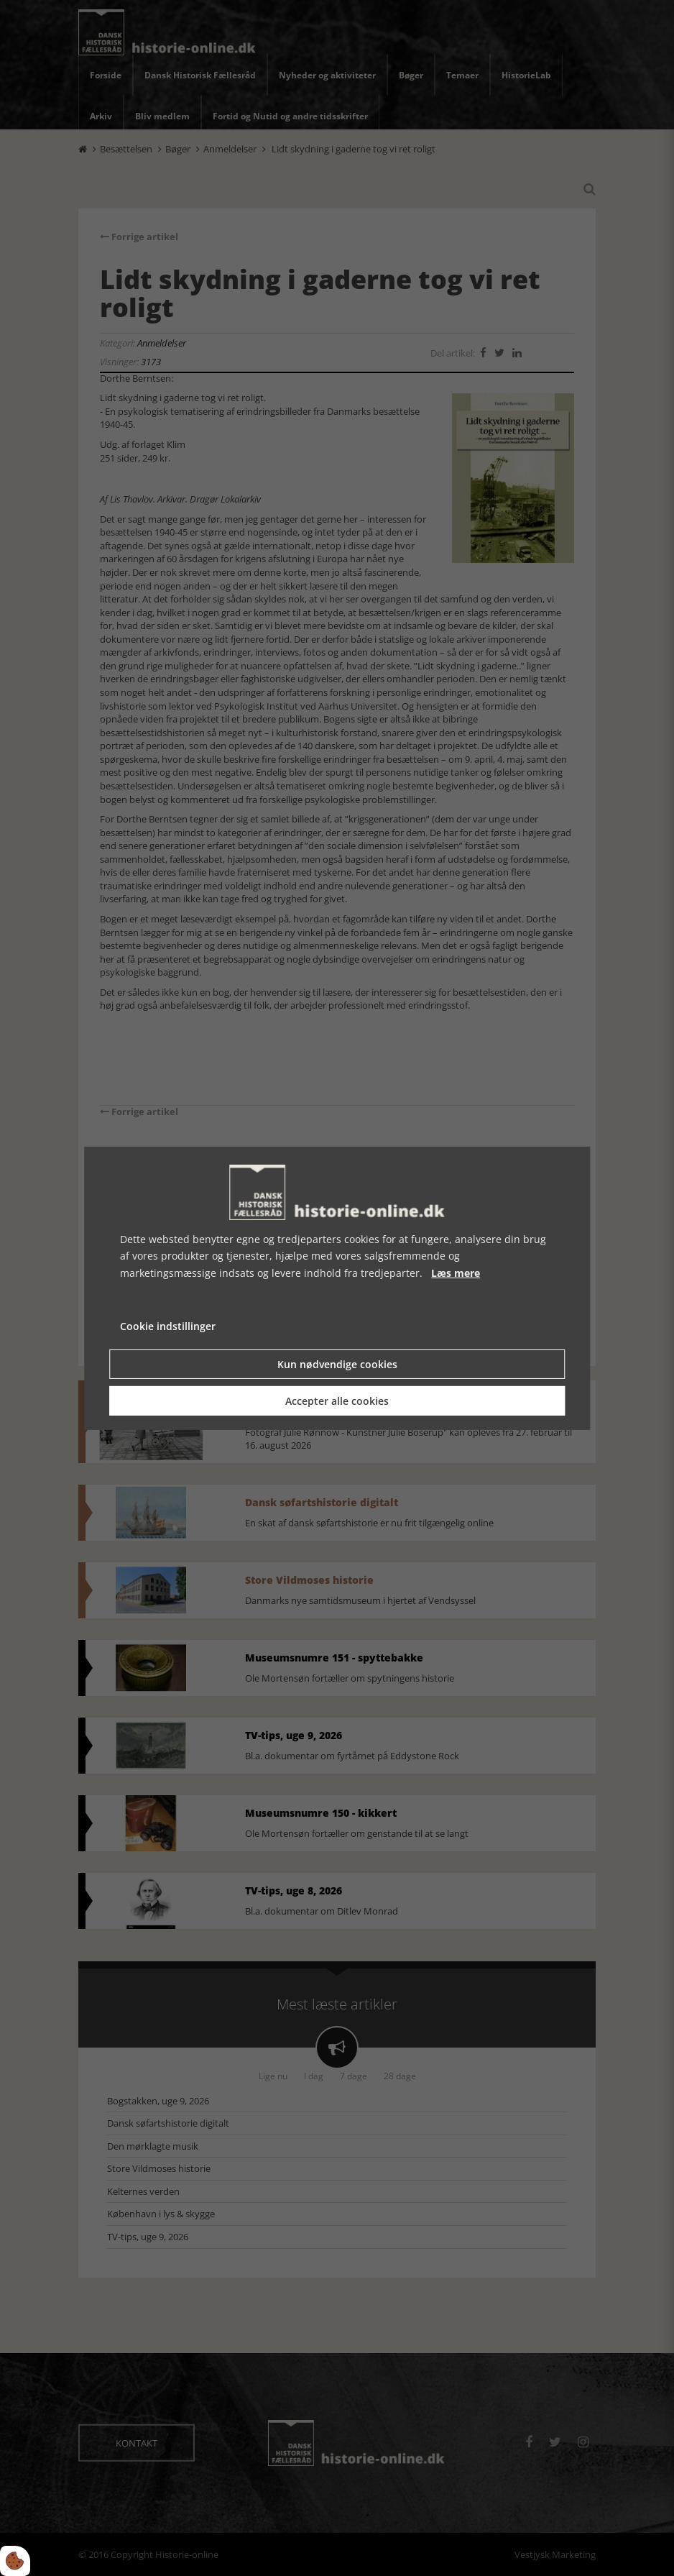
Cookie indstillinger (168, 1326)
